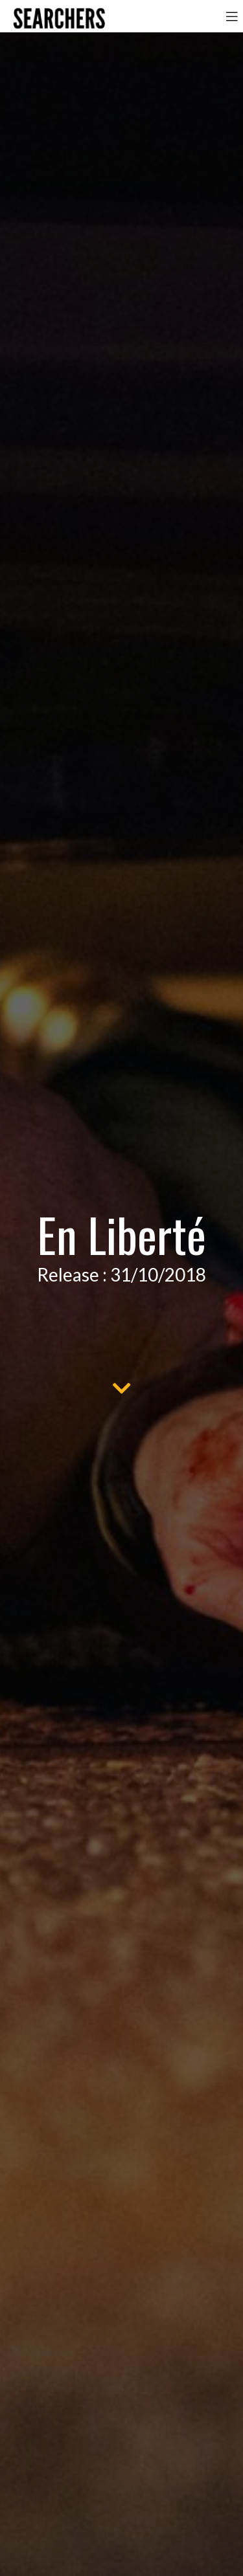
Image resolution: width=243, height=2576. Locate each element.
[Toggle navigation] (232, 16)
